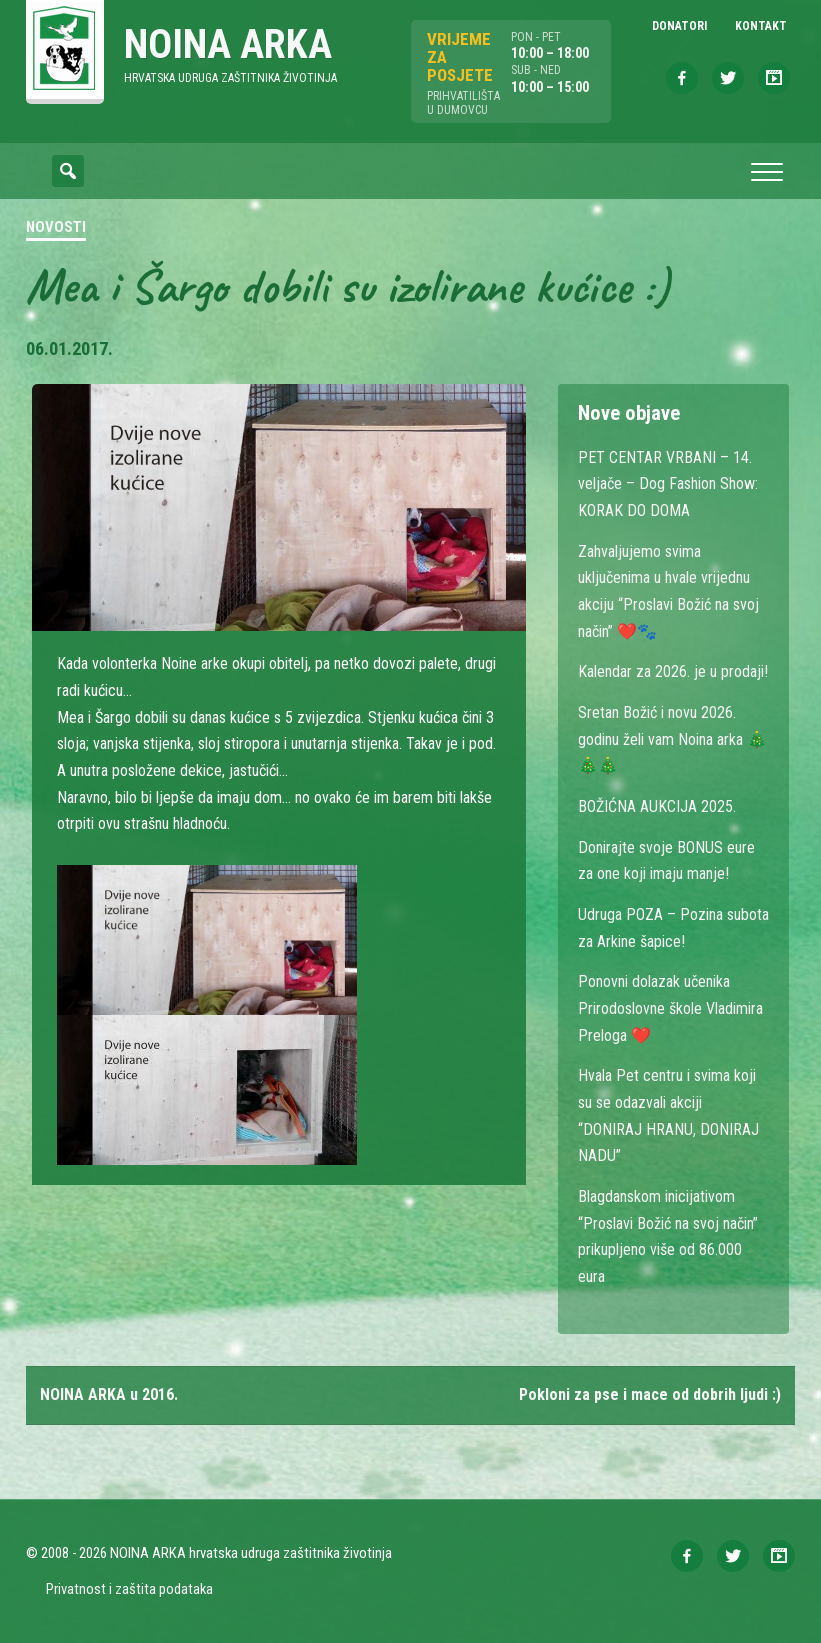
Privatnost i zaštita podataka (129, 1589)
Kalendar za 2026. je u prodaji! (673, 671)
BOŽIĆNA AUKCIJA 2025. (657, 806)
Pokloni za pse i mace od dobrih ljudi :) (650, 1394)
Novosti (56, 227)
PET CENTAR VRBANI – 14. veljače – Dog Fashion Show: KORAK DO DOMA (668, 484)
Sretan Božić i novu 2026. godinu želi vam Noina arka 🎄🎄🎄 (672, 739)
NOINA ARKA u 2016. (109, 1394)
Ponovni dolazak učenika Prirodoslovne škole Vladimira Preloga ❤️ (670, 1008)
